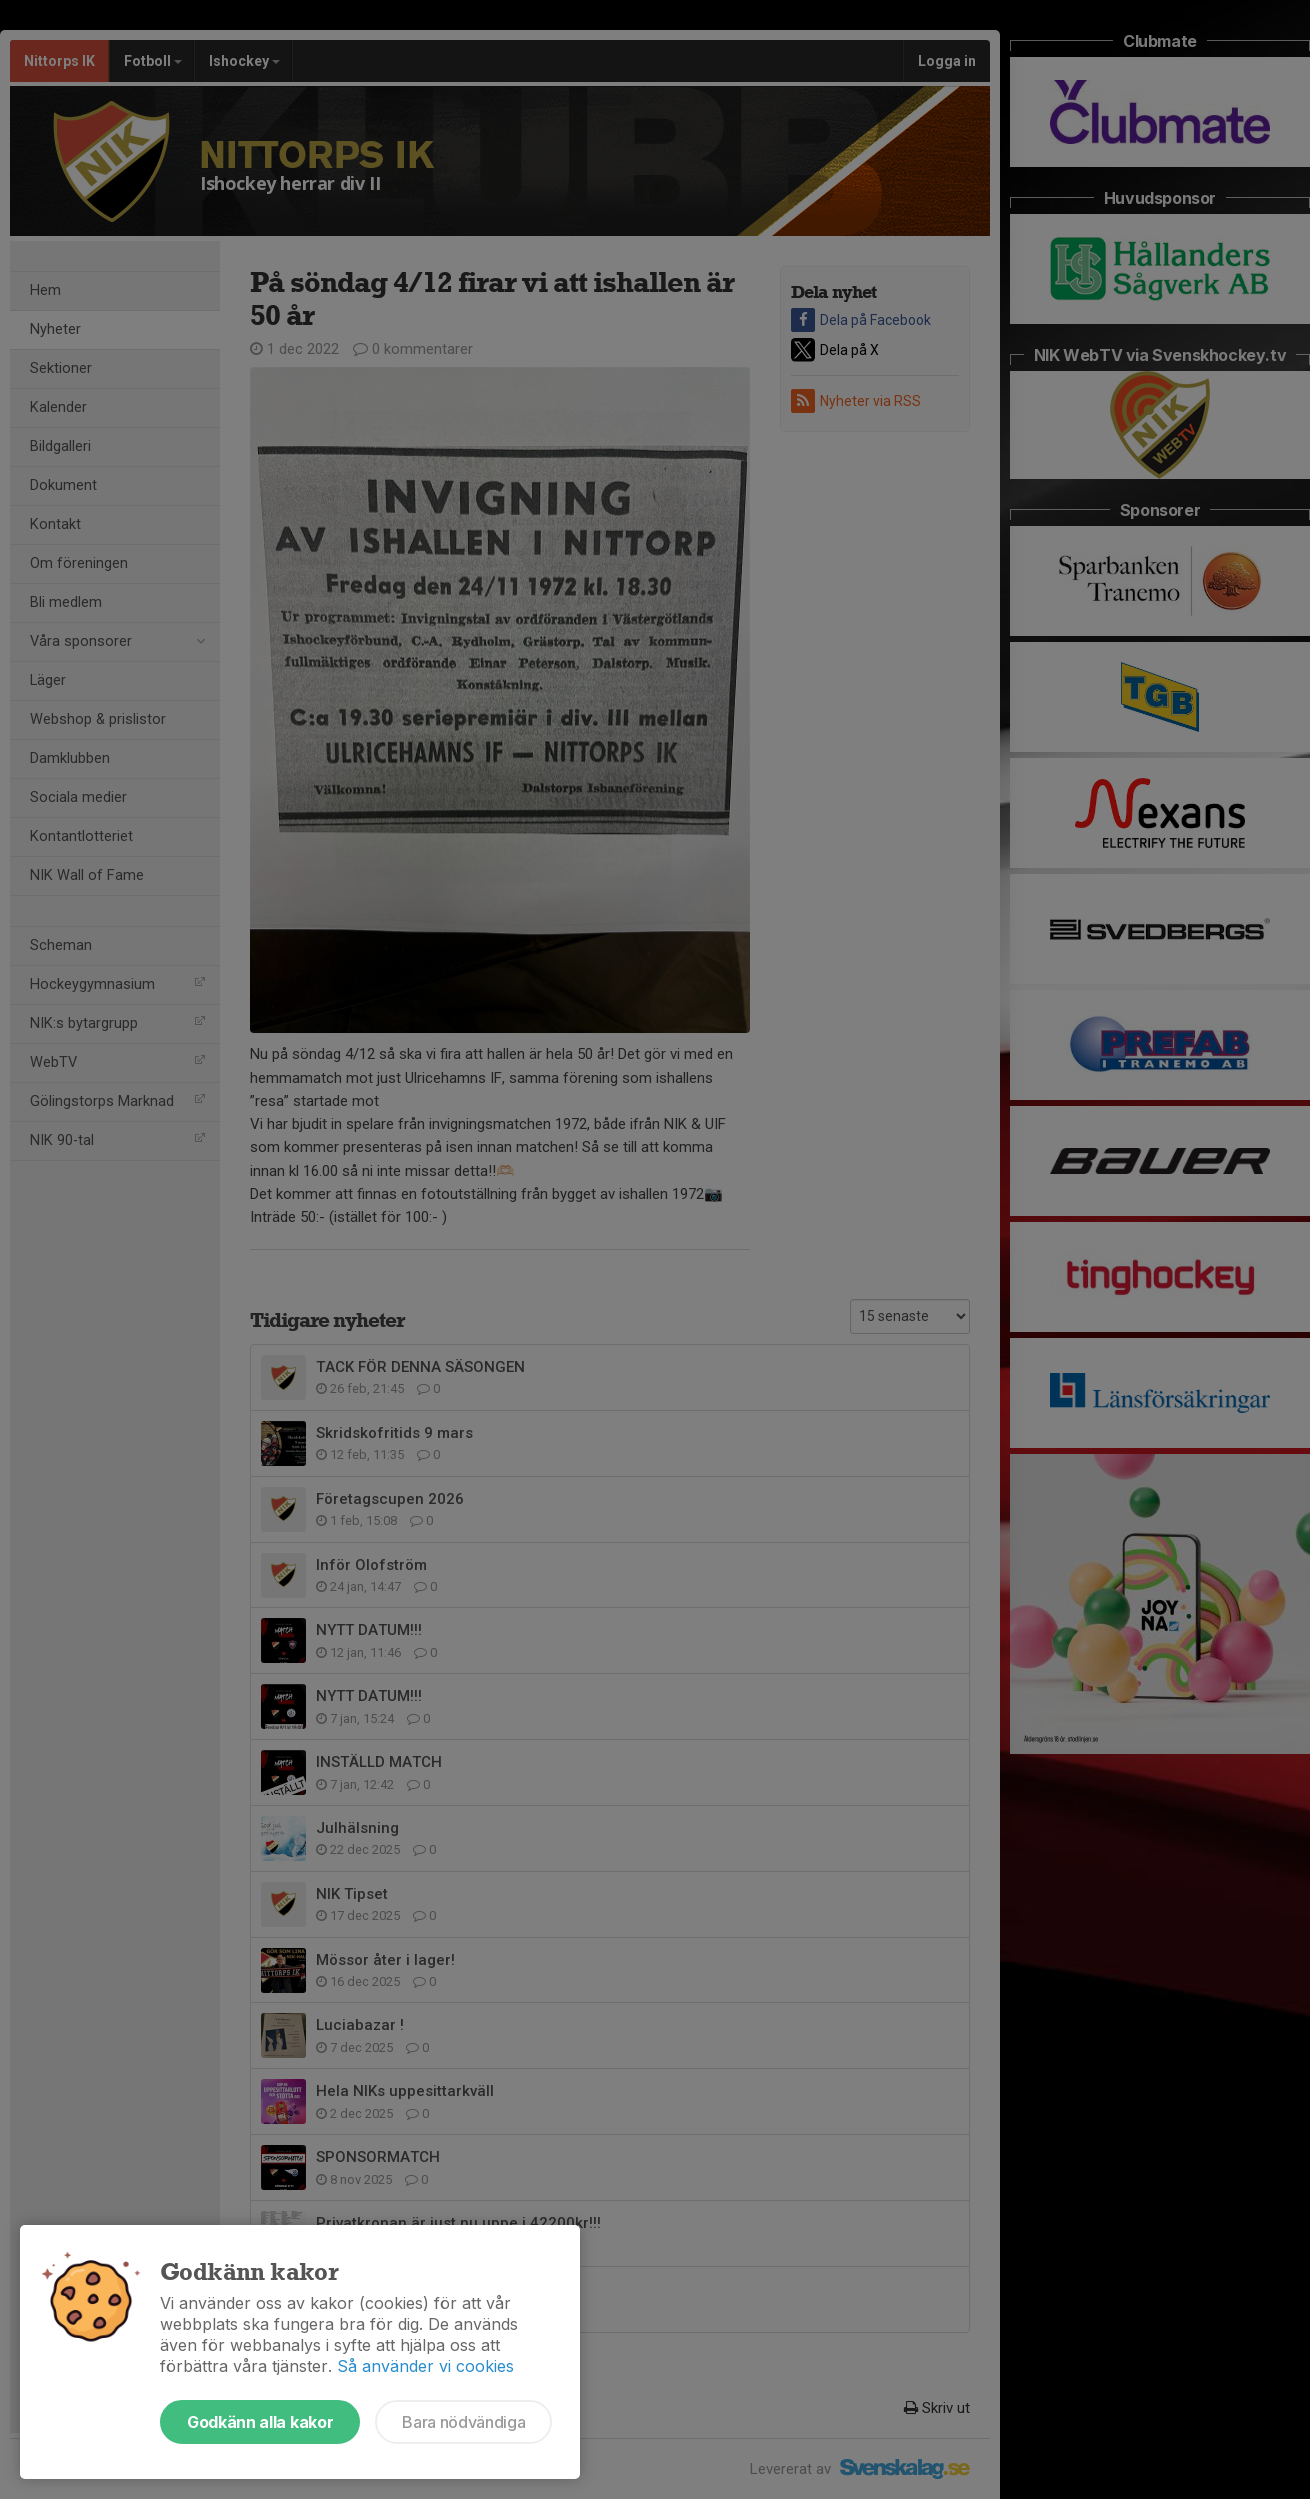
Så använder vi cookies (425, 2366)
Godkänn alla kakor (260, 2422)
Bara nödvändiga (463, 2422)
